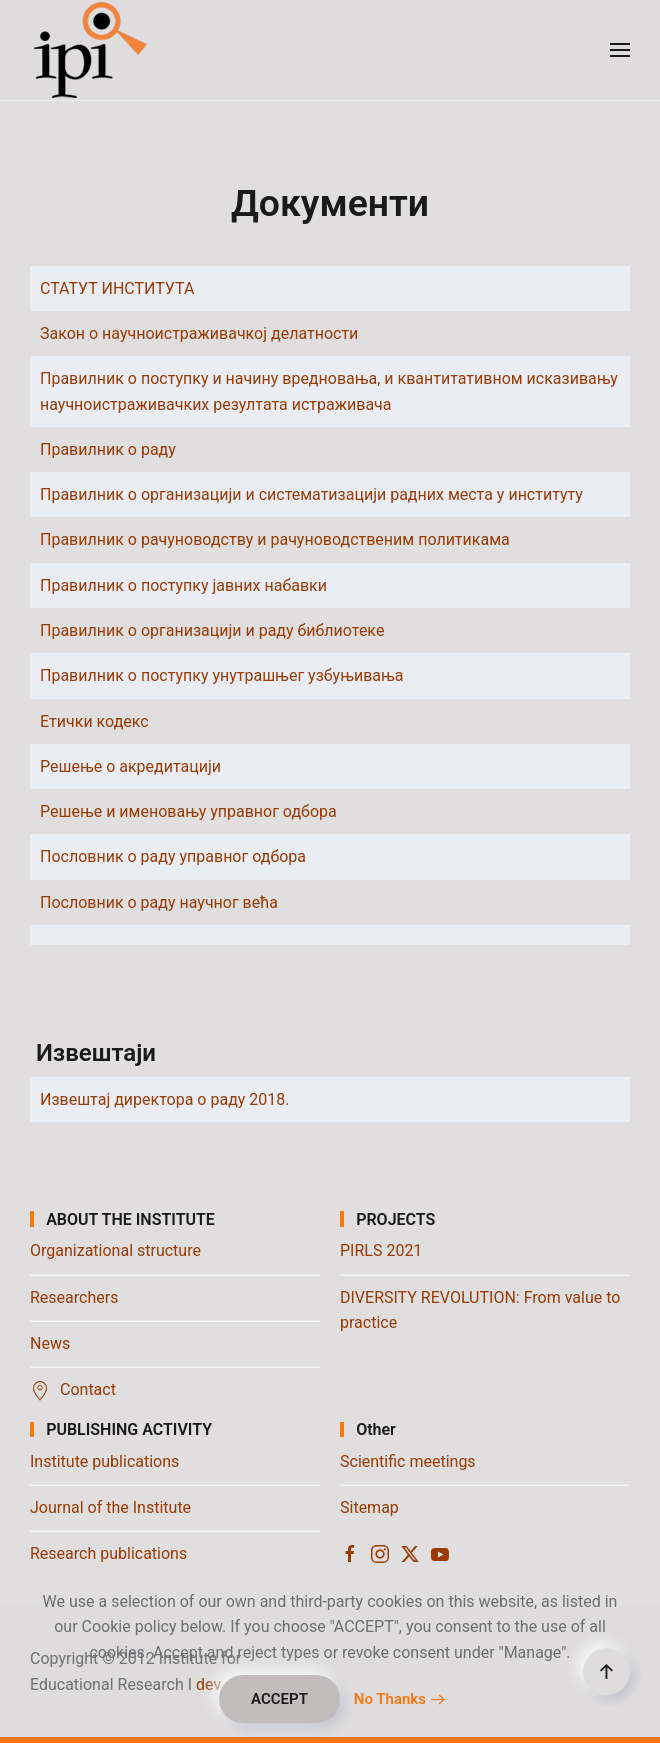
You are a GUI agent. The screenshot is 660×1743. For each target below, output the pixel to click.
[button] (620, 50)
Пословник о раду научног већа (159, 902)
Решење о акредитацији (130, 766)
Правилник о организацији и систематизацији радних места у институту (311, 494)
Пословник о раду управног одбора (173, 856)
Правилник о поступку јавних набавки (183, 585)
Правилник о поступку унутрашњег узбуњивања (222, 675)
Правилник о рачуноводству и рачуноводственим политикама (275, 539)
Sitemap (369, 1507)
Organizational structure (115, 1250)
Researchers (74, 1297)
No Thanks (390, 1699)
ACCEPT (279, 1699)
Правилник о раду (108, 449)
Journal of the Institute (110, 1507)
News (50, 1343)
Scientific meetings (408, 1461)
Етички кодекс (94, 721)
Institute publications (104, 1461)
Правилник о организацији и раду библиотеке (212, 630)
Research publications (108, 1553)
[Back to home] (92, 50)
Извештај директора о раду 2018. (165, 1099)
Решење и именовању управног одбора (188, 811)
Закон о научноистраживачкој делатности (199, 333)
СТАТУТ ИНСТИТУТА (117, 288)
